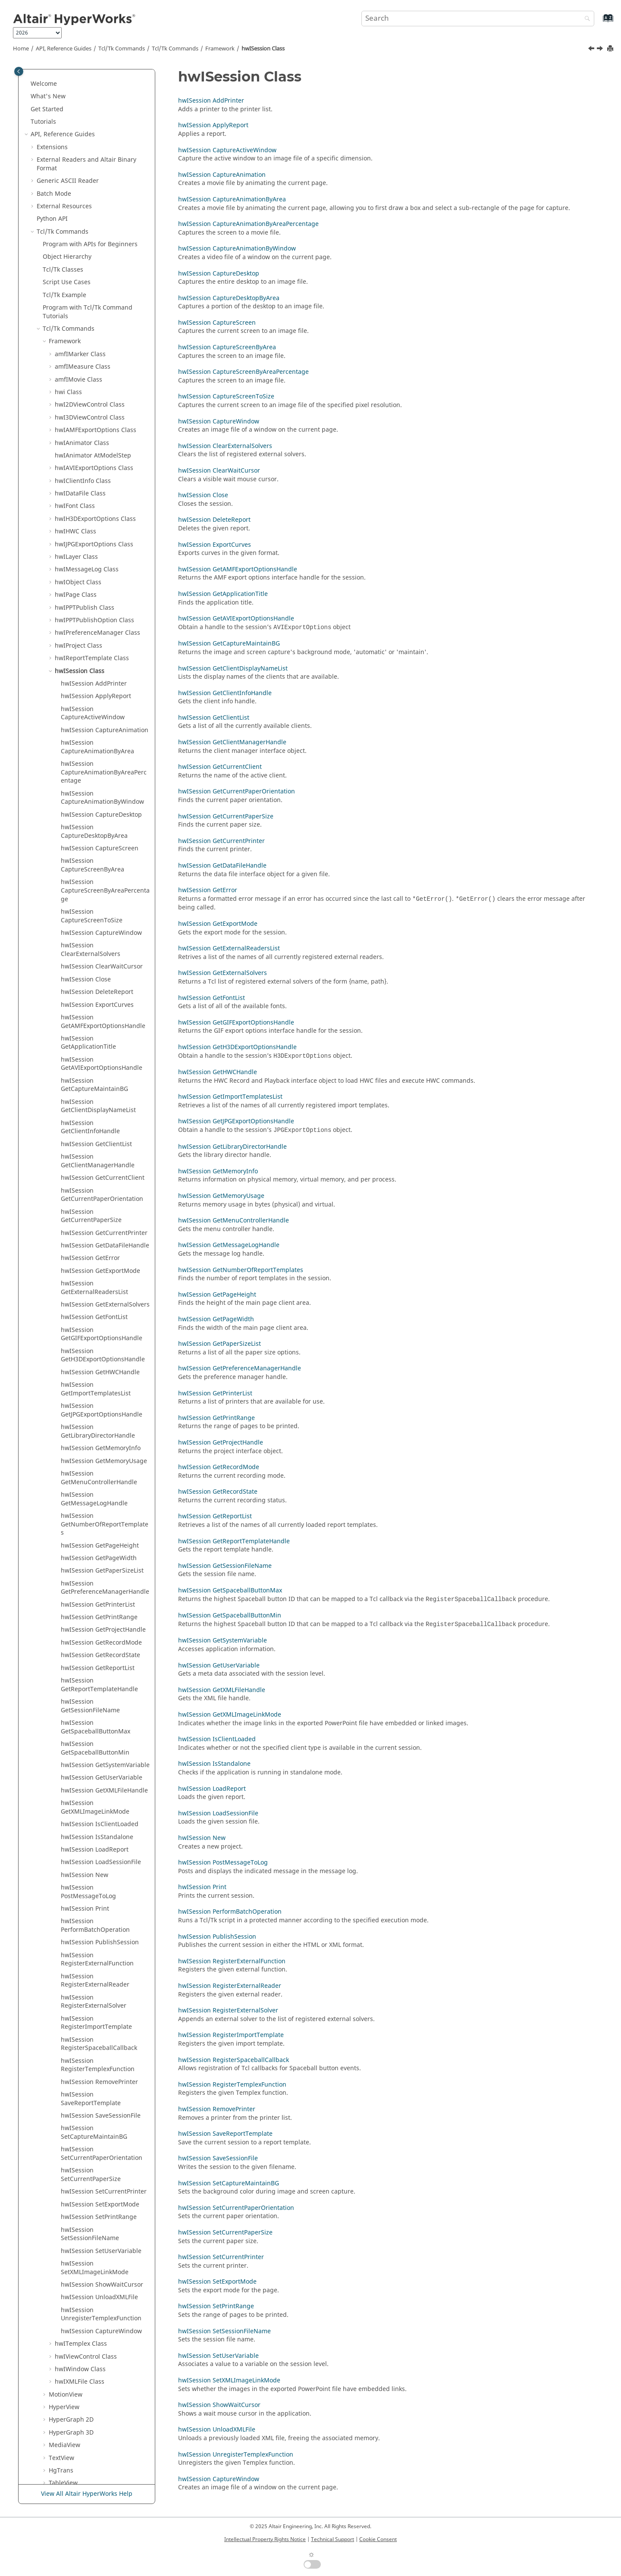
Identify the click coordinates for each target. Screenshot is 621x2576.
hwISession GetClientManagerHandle (98, 994)
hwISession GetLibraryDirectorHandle (98, 1264)
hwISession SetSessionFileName (90, 2067)
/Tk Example (64, 127)
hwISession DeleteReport (97, 824)
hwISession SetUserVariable (101, 2083)
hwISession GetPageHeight (100, 1378)
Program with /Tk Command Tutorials (87, 145)
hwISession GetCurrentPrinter (104, 1065)
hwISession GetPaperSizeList (102, 1403)
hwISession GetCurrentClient (102, 1010)
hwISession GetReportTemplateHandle (99, 1517)
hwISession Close (86, 812)
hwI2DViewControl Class (90, 237)
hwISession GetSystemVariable (105, 1597)
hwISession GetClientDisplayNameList (98, 939)
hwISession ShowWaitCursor (102, 2117)
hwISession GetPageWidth (99, 1390)
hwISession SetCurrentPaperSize (91, 2007)
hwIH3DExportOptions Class (95, 351)
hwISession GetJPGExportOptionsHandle (101, 1243)
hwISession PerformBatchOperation (95, 1758)
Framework (220, 49)
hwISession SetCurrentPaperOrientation (101, 1986)
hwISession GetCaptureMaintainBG (94, 918)
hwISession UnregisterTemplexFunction (101, 2147)
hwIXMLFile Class (79, 2214)
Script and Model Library (72, 2468)
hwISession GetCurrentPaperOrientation (102, 1028)
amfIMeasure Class (82, 199)
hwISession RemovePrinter (99, 1914)
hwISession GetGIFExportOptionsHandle (101, 1167)
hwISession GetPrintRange (99, 1449)
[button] (39, 77)
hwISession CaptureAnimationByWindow (102, 630)
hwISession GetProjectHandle (103, 1462)
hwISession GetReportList (98, 1500)
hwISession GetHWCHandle (100, 1205)
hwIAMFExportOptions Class (95, 262)
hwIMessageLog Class (87, 402)
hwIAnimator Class (82, 275)
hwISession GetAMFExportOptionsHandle (103, 854)
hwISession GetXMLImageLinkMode (95, 1640)
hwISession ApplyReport (96, 528)
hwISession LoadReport (95, 1682)
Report (64, 2404)
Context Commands (77, 2341)
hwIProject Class (78, 478)
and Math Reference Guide (89, 2455)
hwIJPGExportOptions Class (94, 377)
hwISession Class (263, 49)
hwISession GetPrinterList (98, 1437)
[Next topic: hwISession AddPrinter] (600, 49)
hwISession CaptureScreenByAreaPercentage (105, 723)
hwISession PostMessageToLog (88, 1724)
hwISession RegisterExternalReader (95, 1813)
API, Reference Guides (63, 49)
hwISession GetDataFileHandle (105, 1078)
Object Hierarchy (67, 89)
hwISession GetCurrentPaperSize (91, 1049)
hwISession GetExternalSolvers (105, 1137)
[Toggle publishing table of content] (18, 71)
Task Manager (57, 2417)
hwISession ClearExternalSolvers (90, 782)
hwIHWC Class (75, 364)
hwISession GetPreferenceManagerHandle (105, 1420)
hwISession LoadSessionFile (101, 1694)
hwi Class (68, 224)
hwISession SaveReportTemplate (91, 1931)
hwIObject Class (78, 415)
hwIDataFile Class (80, 326)
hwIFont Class (75, 338)
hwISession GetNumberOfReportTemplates (104, 1357)
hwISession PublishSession (100, 1775)
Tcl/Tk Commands (121, 49)
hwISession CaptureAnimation (104, 562)
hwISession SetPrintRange (99, 2049)
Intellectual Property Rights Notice (265, 2539)
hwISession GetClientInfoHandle (90, 960)
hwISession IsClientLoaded (99, 1656)
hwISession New (84, 1707)
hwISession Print (85, 1741)
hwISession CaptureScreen (99, 681)
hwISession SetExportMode (100, 2037)
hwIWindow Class (80, 2201)
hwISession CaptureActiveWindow (93, 546)
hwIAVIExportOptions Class (94, 300)
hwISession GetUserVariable (101, 1610)
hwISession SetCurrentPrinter (104, 2024)
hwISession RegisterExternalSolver (93, 1834)
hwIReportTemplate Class (92, 490)
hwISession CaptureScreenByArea (92, 698)
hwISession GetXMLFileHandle (104, 1623)
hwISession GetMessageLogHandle (94, 1332)
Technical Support (332, 2539)
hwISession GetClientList (96, 976)
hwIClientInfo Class (83, 313)
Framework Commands (82, 2354)
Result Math (54, 2379)
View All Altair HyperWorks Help (86, 2493)
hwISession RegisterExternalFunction (97, 1792)
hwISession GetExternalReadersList (94, 1120)
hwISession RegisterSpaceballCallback (99, 1877)
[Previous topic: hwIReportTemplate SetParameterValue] (592, 49)
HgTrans (61, 2303)
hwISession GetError (90, 1090)
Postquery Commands (80, 2328)
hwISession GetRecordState (100, 1487)
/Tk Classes (63, 102)
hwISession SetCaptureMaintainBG (94, 1965)
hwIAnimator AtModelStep (93, 288)
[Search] (585, 19)
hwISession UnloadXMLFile (99, 2129)
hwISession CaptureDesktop (101, 647)
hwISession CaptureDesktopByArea (94, 664)
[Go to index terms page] (598, 22)
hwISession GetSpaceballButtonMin (95, 1581)
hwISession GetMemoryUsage (104, 1293)
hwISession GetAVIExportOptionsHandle (101, 897)
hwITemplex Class (81, 2176)
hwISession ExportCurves (97, 837)
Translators (53, 2366)
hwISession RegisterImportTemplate (96, 1856)
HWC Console (56, 2392)
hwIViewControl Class (86, 2189)
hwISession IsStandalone (97, 1669)
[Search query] (477, 18)
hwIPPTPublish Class (84, 440)
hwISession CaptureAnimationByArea (97, 580)
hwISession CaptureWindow (101, 765)
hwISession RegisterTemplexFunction (98, 1898)
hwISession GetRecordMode (101, 1475)
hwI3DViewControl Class (90, 250)
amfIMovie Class (78, 212)
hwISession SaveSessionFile (101, 1948)
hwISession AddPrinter (94, 516)
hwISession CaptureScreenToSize (91, 749)
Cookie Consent (378, 2539)
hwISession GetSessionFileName (90, 1539)
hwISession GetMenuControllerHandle (99, 1310)
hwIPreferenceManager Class (97, 465)
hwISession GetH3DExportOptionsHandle (103, 1188)
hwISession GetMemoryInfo (101, 1280)
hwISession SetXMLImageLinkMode (95, 2100)
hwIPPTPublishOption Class (94, 453)
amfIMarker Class (80, 186)
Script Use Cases (67, 114)
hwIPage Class (76, 427)
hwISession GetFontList (94, 1149)
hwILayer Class (76, 389)
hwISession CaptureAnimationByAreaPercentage (104, 605)
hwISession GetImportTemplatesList (96, 1222)
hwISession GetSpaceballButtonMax (95, 1560)
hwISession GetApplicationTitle (88, 875)
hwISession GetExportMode (100, 1103)
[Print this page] (611, 49)
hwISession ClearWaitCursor (102, 799)
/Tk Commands (175, 49)
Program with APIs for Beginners (90, 76)
